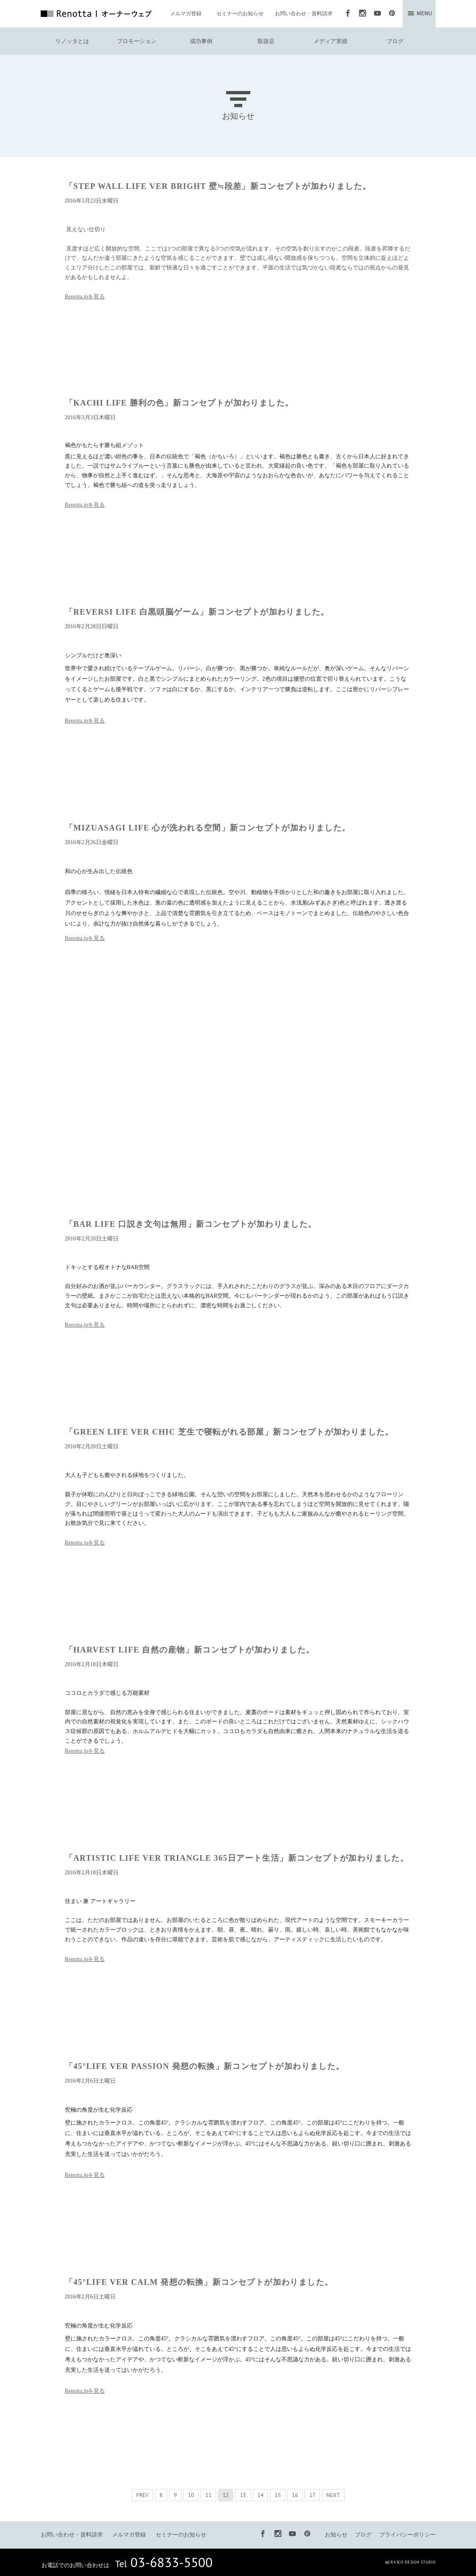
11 (208, 2495)
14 (260, 2495)
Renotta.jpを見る (85, 297)
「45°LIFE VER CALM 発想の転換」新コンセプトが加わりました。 (199, 2282)
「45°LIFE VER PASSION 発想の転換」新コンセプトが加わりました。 (205, 2066)
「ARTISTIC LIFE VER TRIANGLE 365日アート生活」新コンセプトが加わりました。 (237, 1857)
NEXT (333, 2495)
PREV (142, 2495)
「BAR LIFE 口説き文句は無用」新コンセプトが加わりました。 (191, 1224)
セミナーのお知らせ (240, 13)
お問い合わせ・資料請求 (304, 13)
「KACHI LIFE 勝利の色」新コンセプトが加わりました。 (179, 402)
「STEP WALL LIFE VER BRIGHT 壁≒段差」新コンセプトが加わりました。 (218, 186)
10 (191, 2495)
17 (312, 2495)
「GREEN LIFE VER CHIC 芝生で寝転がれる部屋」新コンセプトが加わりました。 (229, 1431)
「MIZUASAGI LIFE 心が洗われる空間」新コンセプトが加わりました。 (208, 827)
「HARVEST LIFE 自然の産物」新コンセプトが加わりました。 (190, 1649)
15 (277, 2495)
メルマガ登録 (186, 13)
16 (295, 2495)
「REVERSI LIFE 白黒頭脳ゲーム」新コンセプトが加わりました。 (197, 611)
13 (243, 2495)
